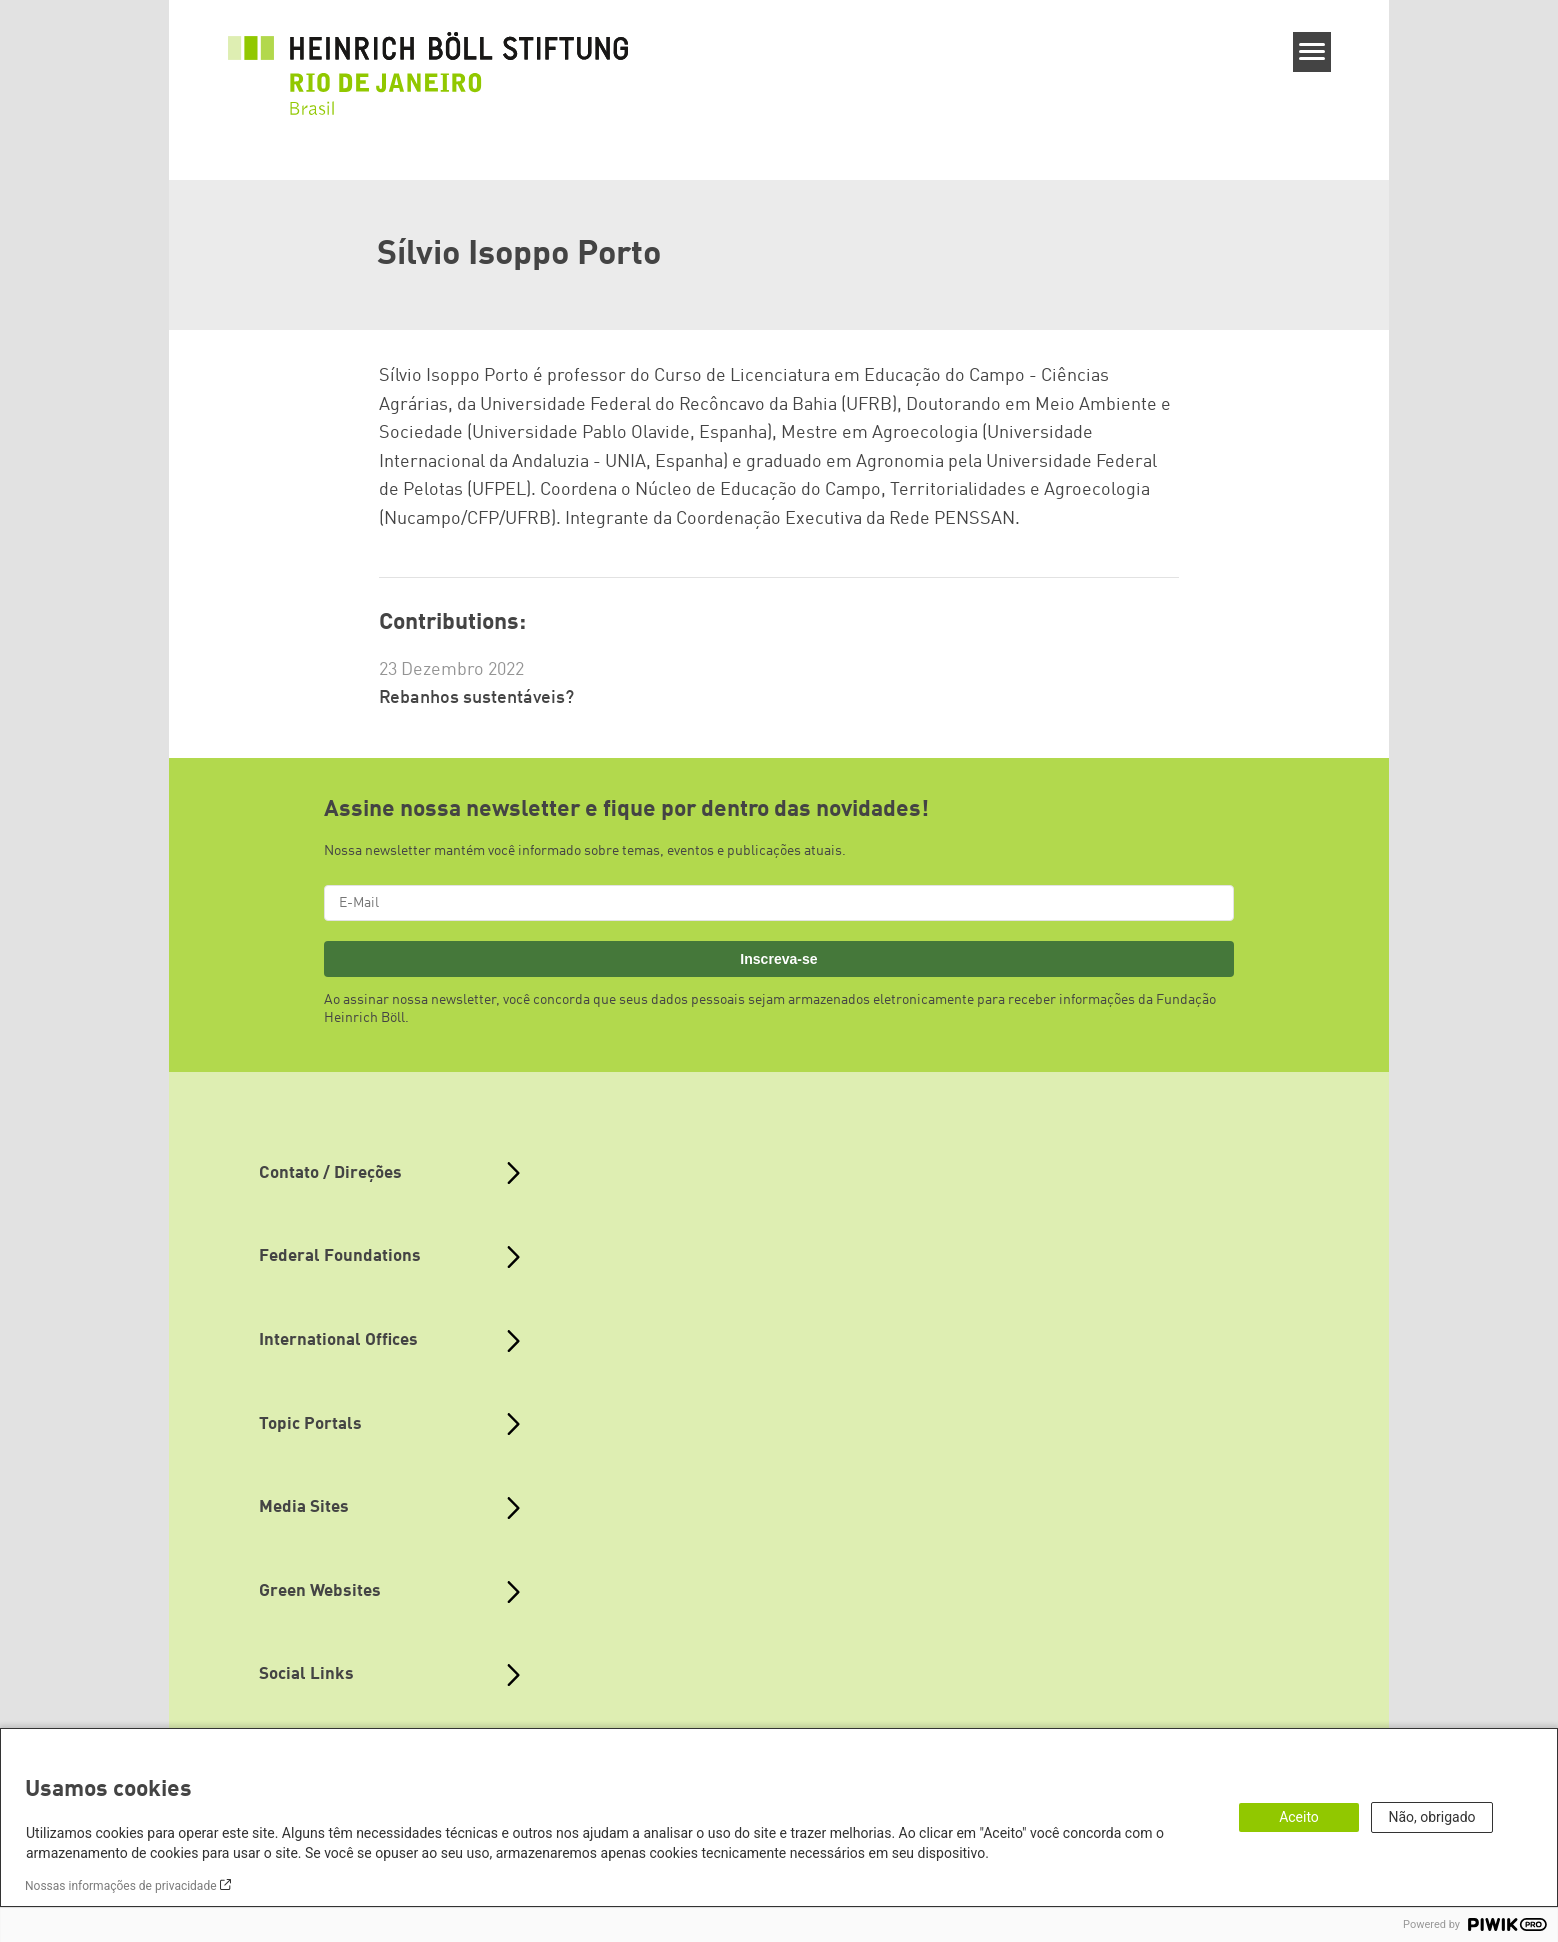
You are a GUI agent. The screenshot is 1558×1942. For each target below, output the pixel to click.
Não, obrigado (1431, 1817)
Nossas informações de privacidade (121, 1886)
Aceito (1299, 1817)
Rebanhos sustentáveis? (476, 698)
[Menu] (1312, 52)
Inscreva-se (778, 959)
